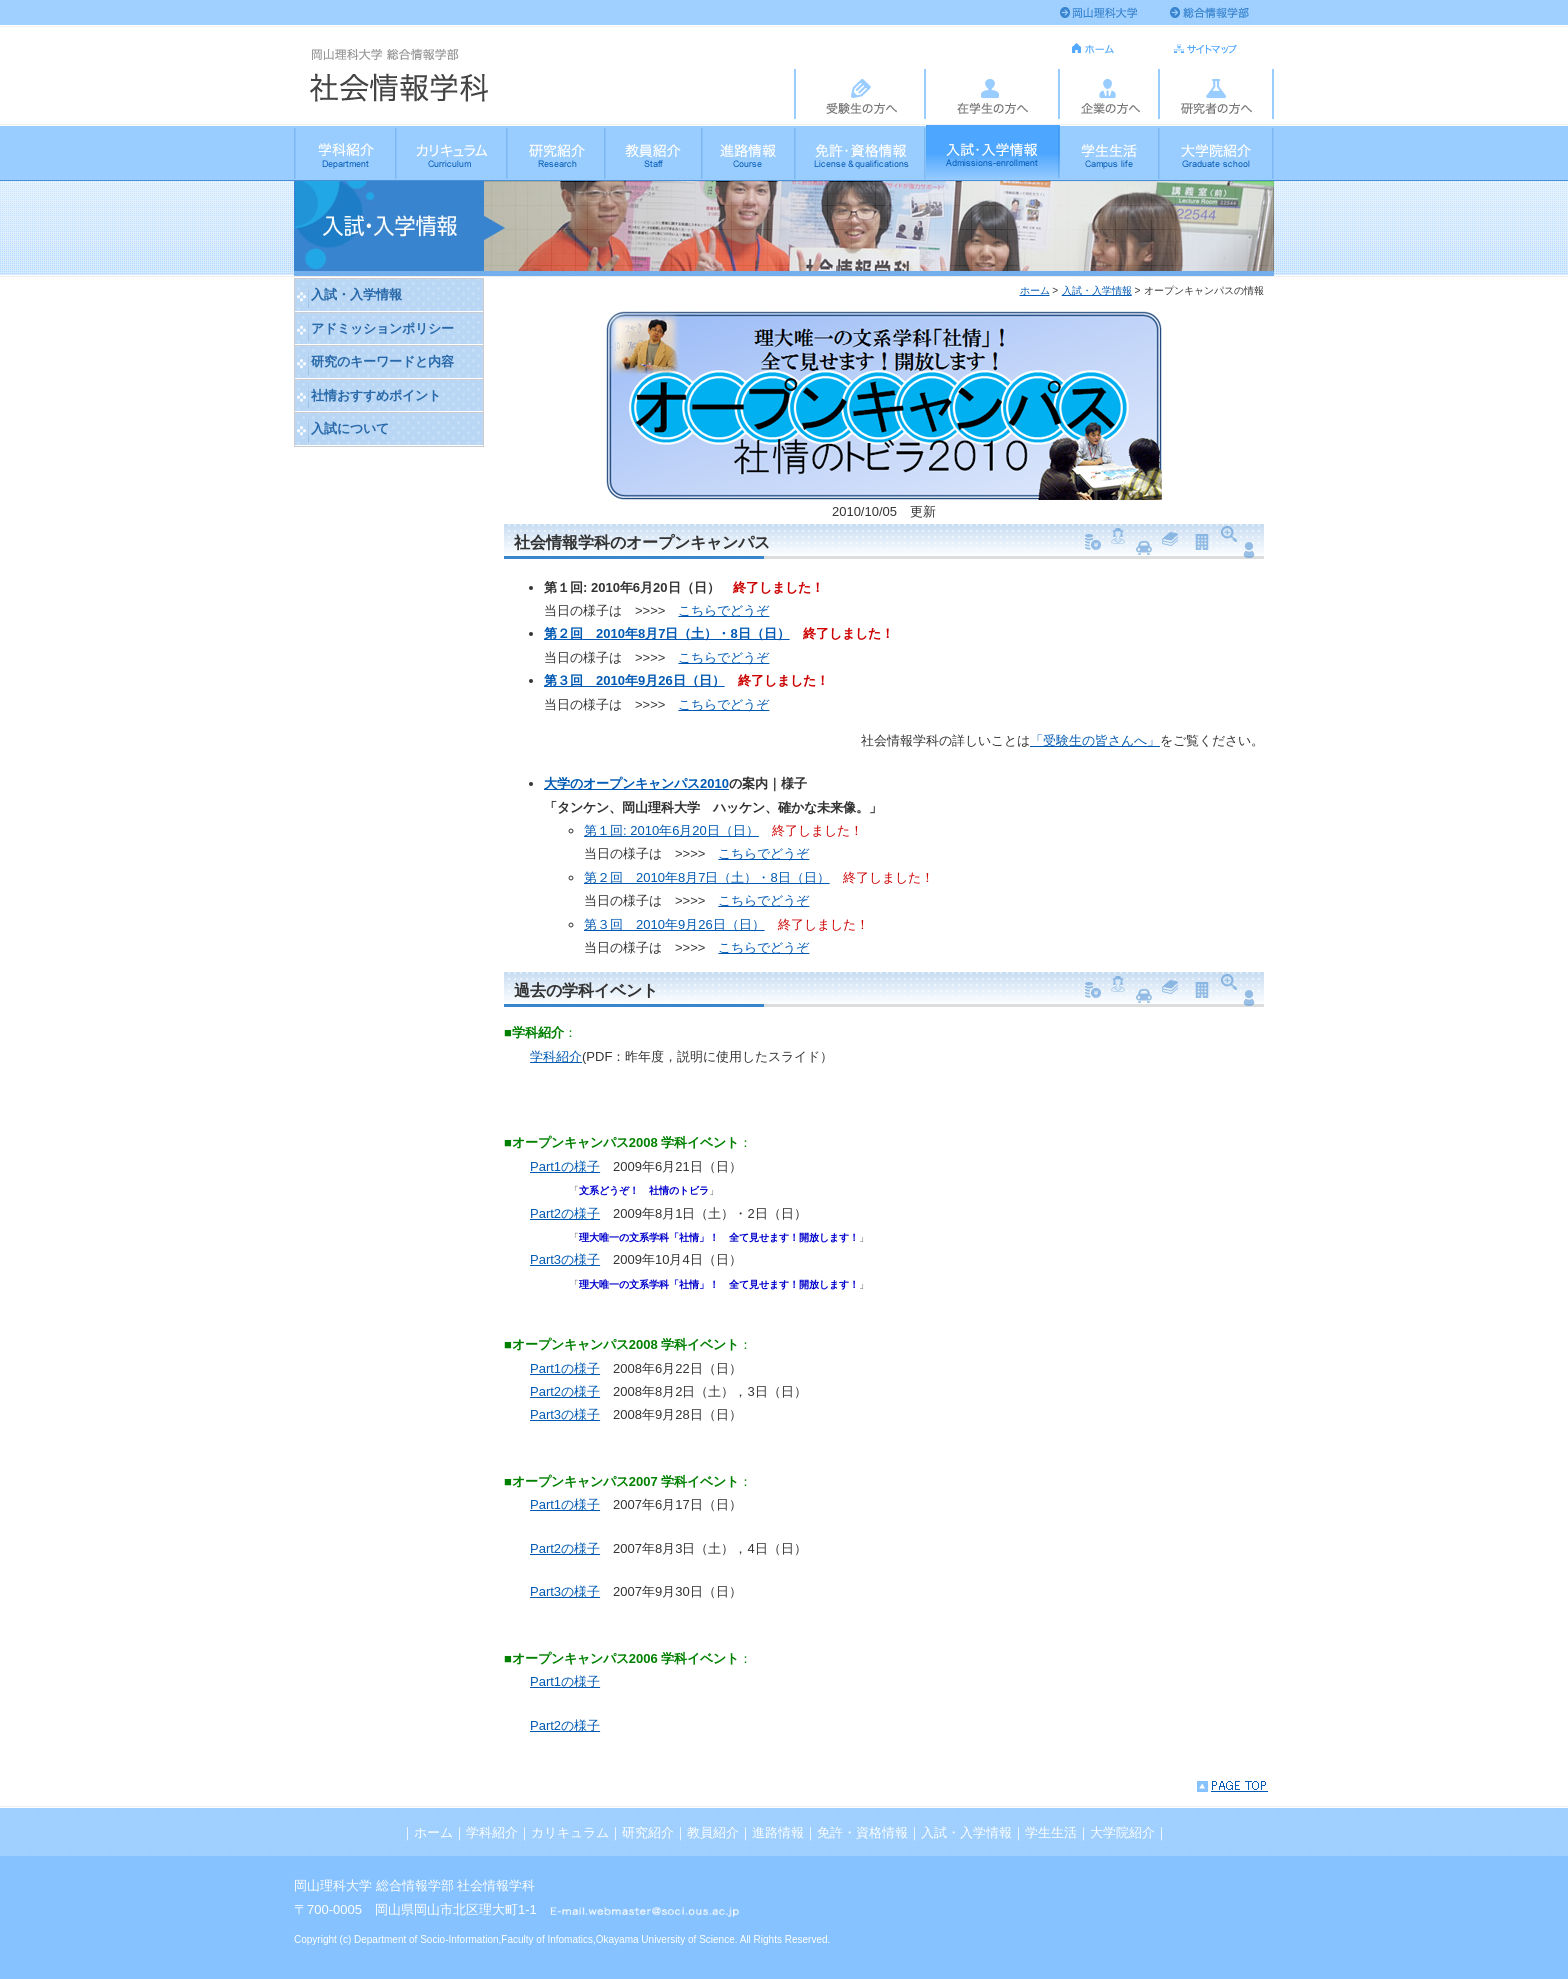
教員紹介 (654, 152)
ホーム (1035, 290)
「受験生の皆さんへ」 (1095, 740)
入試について (350, 428)
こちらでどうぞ (723, 610)
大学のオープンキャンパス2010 (636, 783)
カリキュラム (452, 152)
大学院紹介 (1217, 152)
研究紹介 (557, 152)
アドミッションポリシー (382, 328)
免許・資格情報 (861, 152)
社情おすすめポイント (376, 395)
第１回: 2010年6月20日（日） (671, 830)
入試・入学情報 (993, 152)
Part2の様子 (565, 1213)
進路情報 (749, 152)
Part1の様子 (565, 1166)
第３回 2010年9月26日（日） (634, 680)
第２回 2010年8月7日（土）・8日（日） (667, 633)
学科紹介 (345, 152)
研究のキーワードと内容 (382, 361)
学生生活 (1110, 152)
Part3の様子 (565, 1259)
